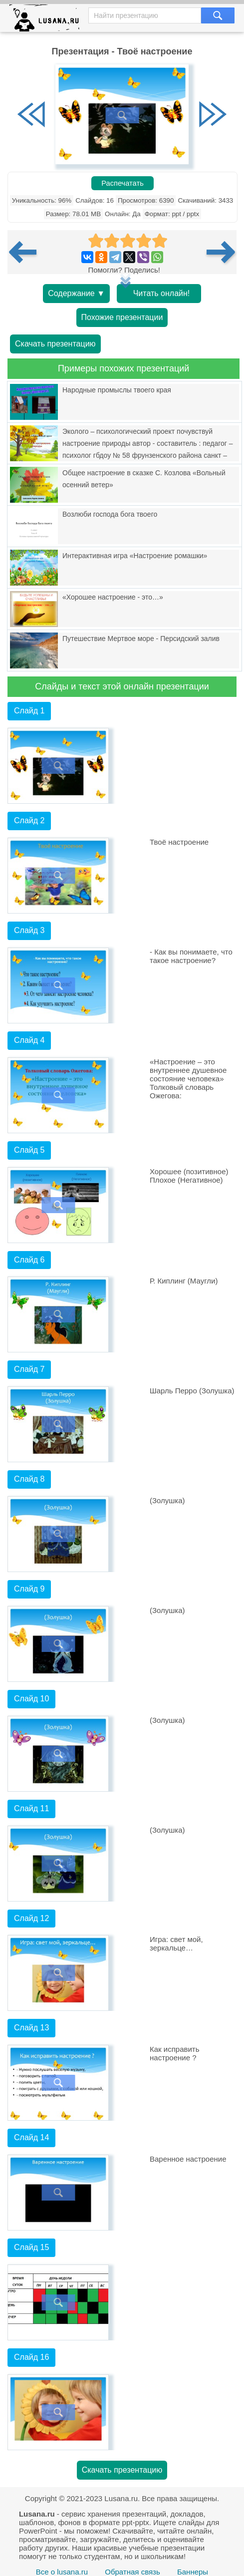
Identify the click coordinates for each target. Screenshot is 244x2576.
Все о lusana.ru (62, 2572)
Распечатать (122, 183)
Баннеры (192, 2572)
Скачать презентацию (55, 343)
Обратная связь (132, 2572)
